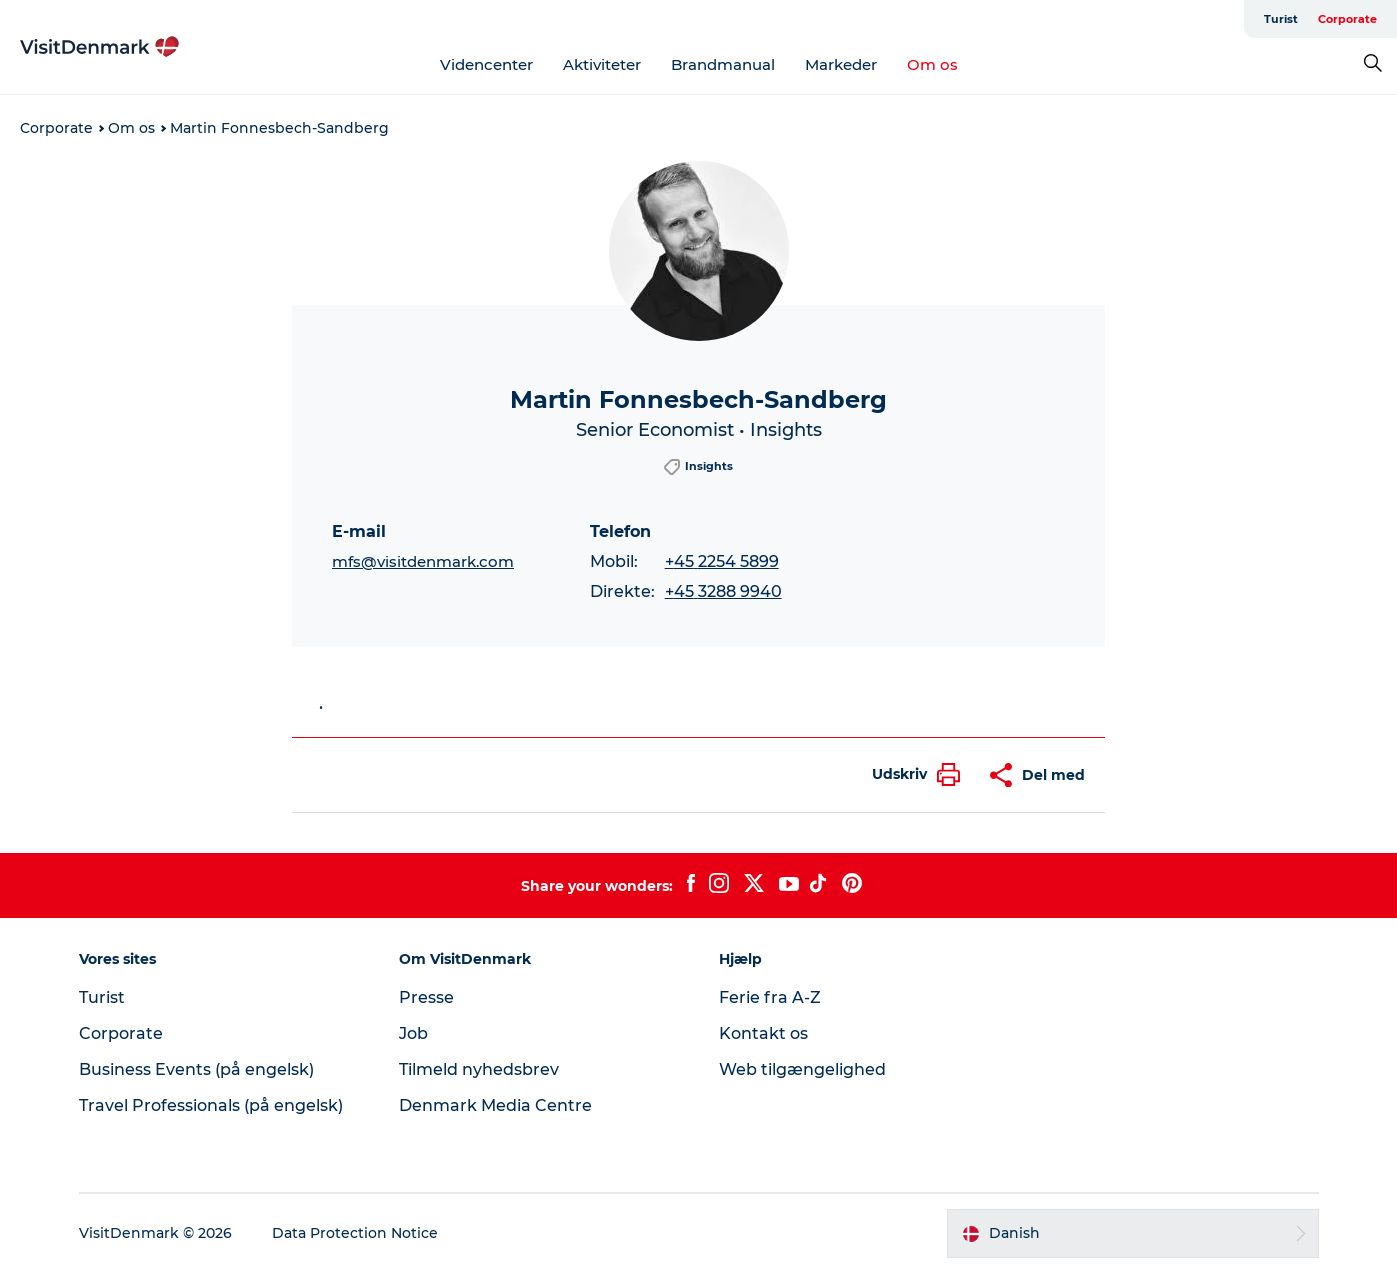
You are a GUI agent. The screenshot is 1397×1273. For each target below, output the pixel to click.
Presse (426, 997)
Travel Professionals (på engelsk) (211, 1105)
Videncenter (486, 64)
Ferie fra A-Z (770, 997)
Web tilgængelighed (802, 1069)
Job (413, 1033)
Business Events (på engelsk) (196, 1069)
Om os (932, 64)
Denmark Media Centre (495, 1105)
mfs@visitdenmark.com (423, 561)
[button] (911, 774)
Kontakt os (763, 1033)
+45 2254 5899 (722, 561)
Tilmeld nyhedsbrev (479, 1069)
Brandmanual (723, 64)
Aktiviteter (602, 64)
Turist (1281, 19)
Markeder (841, 64)
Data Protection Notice (355, 1233)
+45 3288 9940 (723, 591)
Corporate (1347, 19)
